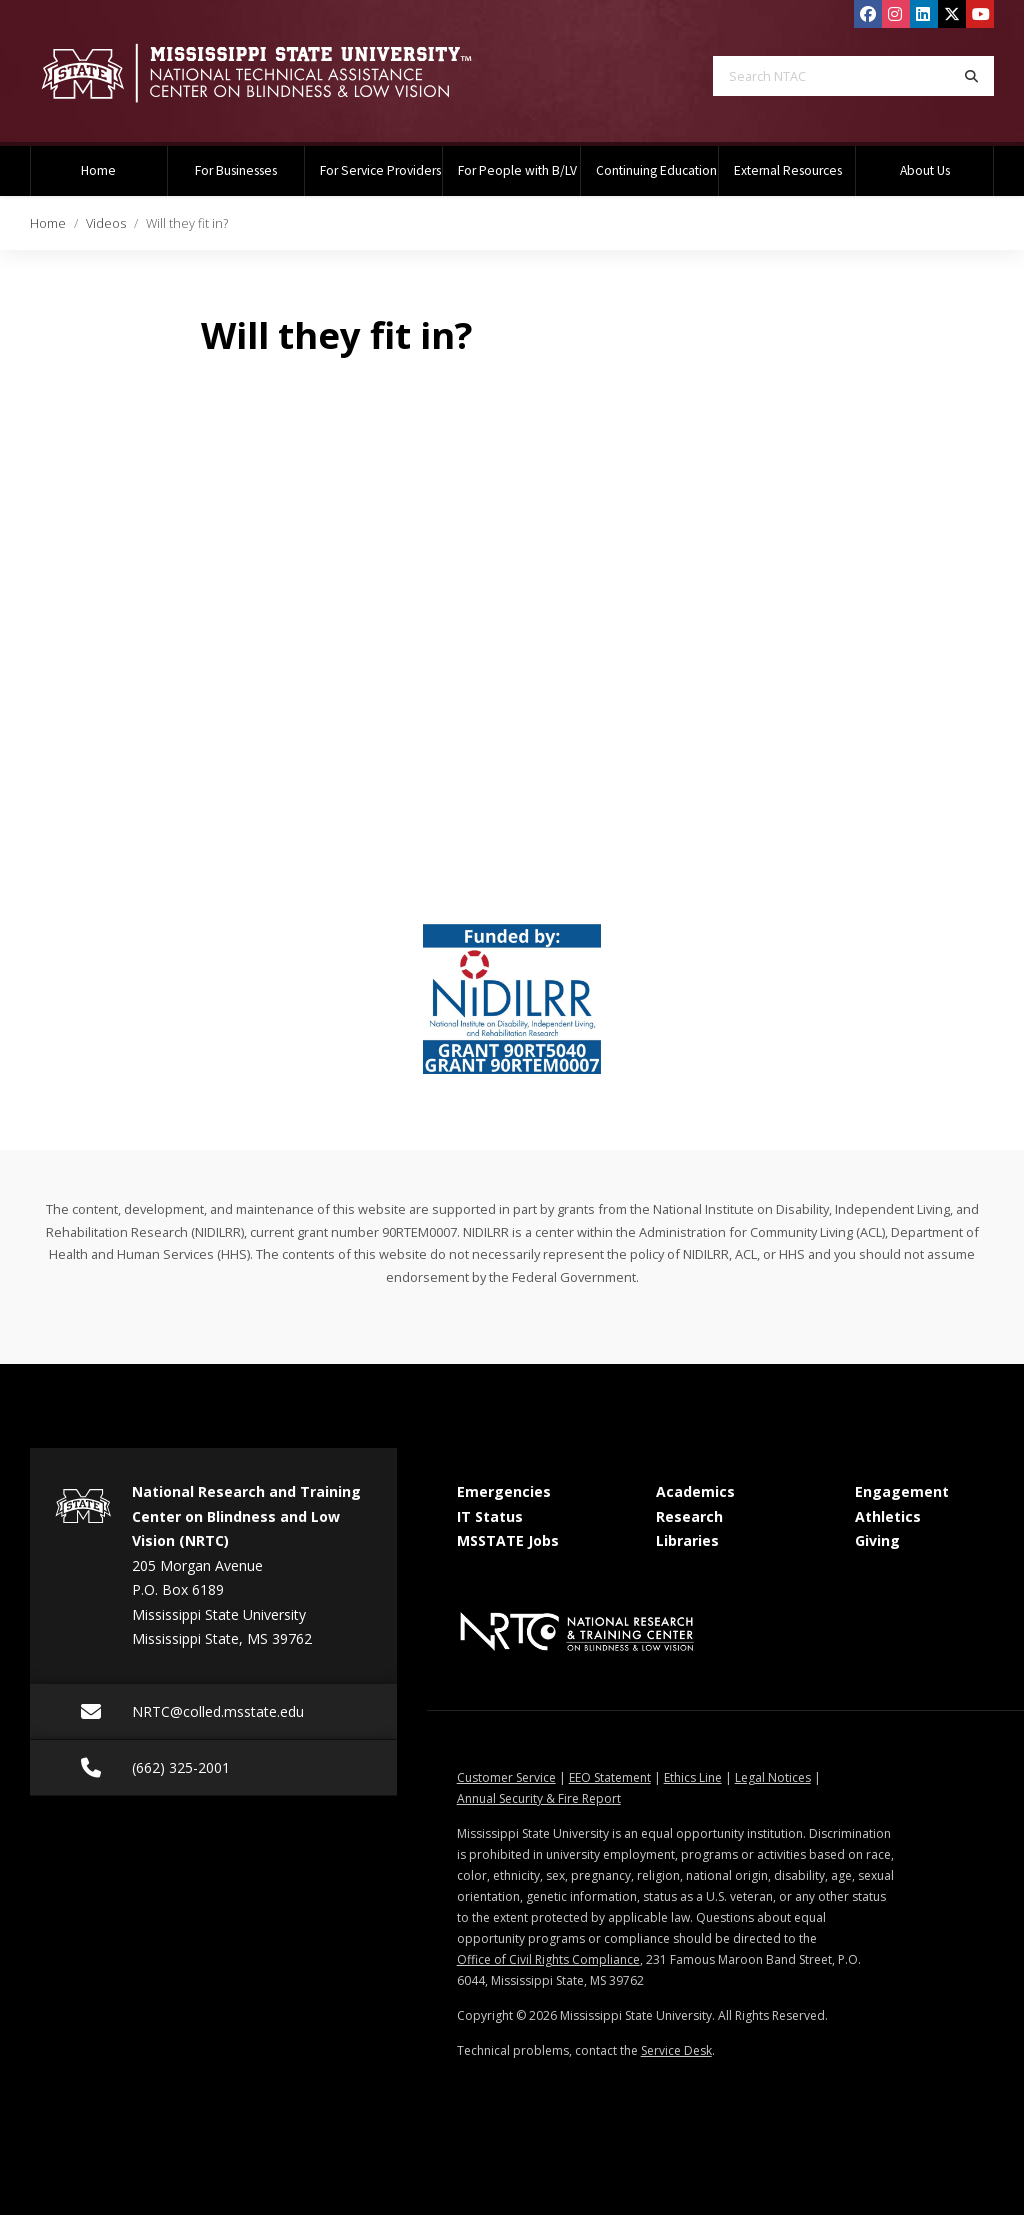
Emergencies (504, 1491)
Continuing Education (656, 170)
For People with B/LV (517, 170)
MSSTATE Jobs (508, 1540)
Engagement (902, 1491)
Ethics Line (693, 1777)
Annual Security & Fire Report (539, 1798)
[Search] (971, 76)
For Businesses (236, 170)
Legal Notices (773, 1777)
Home (98, 170)
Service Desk (676, 2050)
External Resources (788, 170)
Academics (695, 1491)
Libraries (687, 1540)
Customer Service (506, 1777)
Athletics (888, 1516)
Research (689, 1516)
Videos (106, 223)
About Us (925, 170)
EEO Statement (610, 1777)
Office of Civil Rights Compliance (548, 1959)
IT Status (490, 1516)
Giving (877, 1540)
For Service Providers (380, 170)
